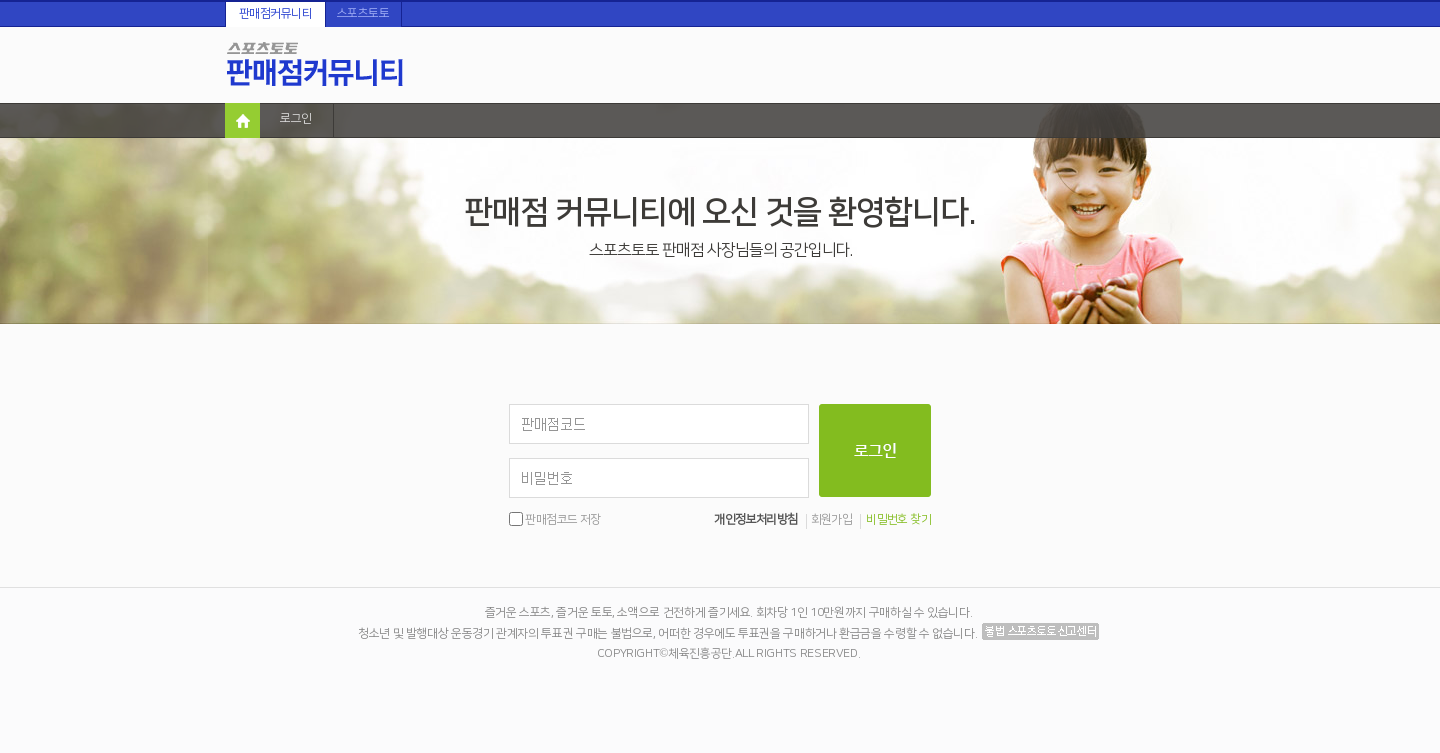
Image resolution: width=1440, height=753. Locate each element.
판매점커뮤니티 (276, 13)
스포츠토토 (363, 13)
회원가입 (832, 520)
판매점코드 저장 (562, 519)
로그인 (296, 118)
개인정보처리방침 (755, 520)
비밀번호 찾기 (898, 520)
